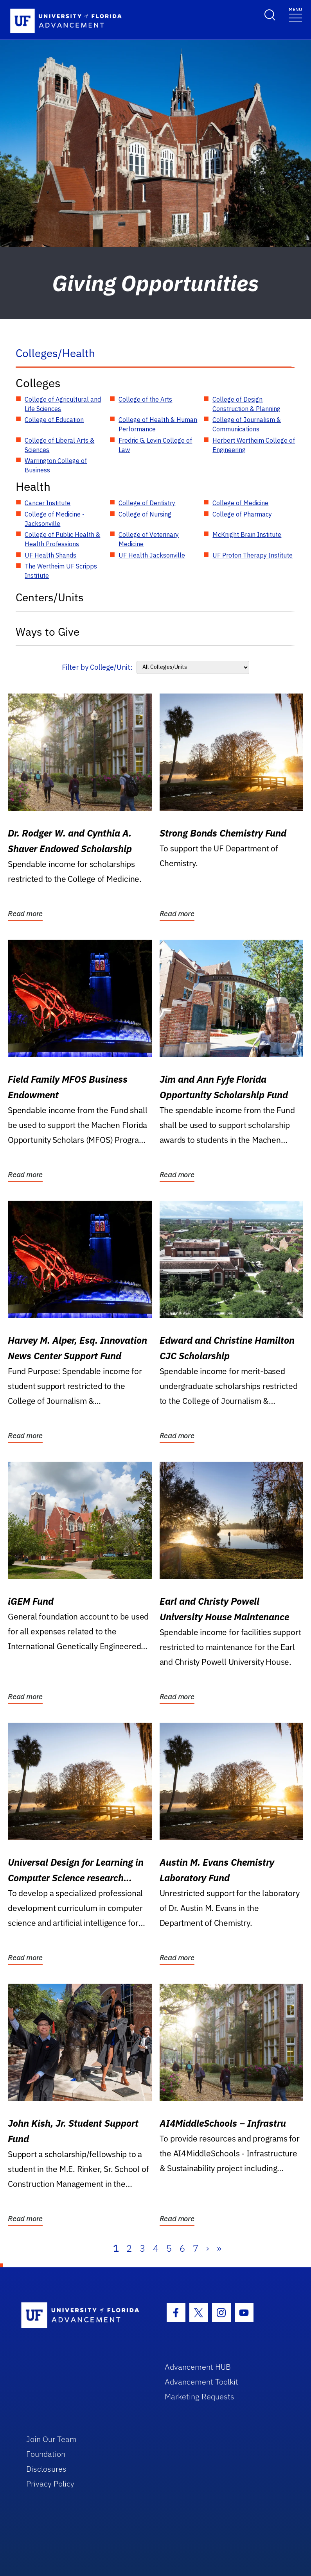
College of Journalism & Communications (246, 424)
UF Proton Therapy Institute (252, 555)
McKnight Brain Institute (246, 534)
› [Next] (207, 2248)
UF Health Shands (50, 555)
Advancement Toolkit (201, 2381)
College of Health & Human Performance (158, 424)
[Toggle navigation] (295, 14)
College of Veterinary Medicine (149, 539)
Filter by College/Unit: (97, 667)
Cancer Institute (47, 503)
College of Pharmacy (242, 514)
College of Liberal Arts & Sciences (59, 445)
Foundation (45, 2454)
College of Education (54, 420)
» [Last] (219, 2248)
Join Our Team (51, 2439)
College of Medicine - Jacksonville (54, 518)
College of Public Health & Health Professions (62, 539)
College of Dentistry (147, 503)
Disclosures (46, 2468)
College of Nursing (145, 514)
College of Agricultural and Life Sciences (63, 404)
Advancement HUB (198, 2366)
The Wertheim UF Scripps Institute (61, 570)
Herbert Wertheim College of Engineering (253, 445)
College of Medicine (240, 503)
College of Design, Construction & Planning (246, 404)
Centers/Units (50, 597)
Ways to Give (47, 631)
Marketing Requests (199, 2396)
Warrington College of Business (56, 465)
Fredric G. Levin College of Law (155, 445)
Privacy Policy (50, 2483)
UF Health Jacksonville (152, 555)
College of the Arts (145, 399)
